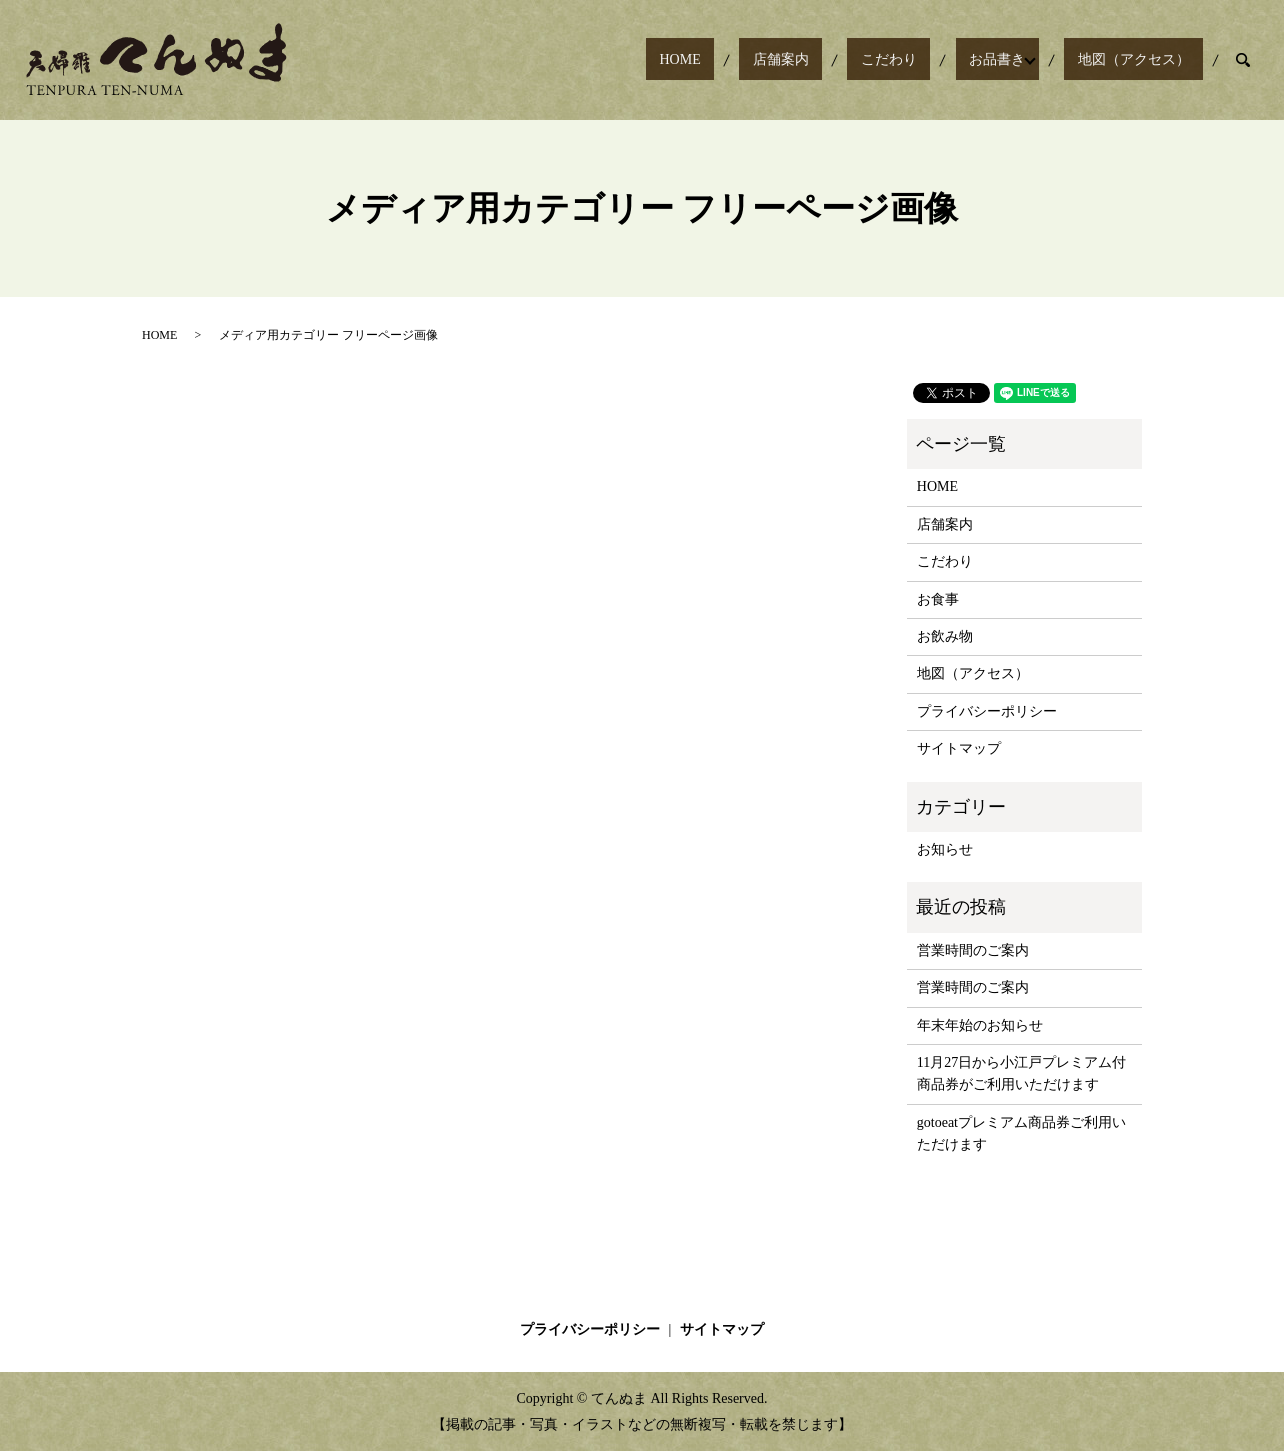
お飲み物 (945, 636)
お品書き (1024, 60)
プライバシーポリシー (987, 711)
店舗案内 (862, 60)
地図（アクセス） (1147, 60)
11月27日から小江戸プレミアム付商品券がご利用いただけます (1021, 1073)
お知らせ (945, 849)
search (1243, 60)
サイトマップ (959, 748)
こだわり (943, 60)
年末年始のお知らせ (980, 1025)
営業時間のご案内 (973, 950)
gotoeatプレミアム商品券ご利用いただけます (1021, 1133)
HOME (787, 60)
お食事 (938, 599)
